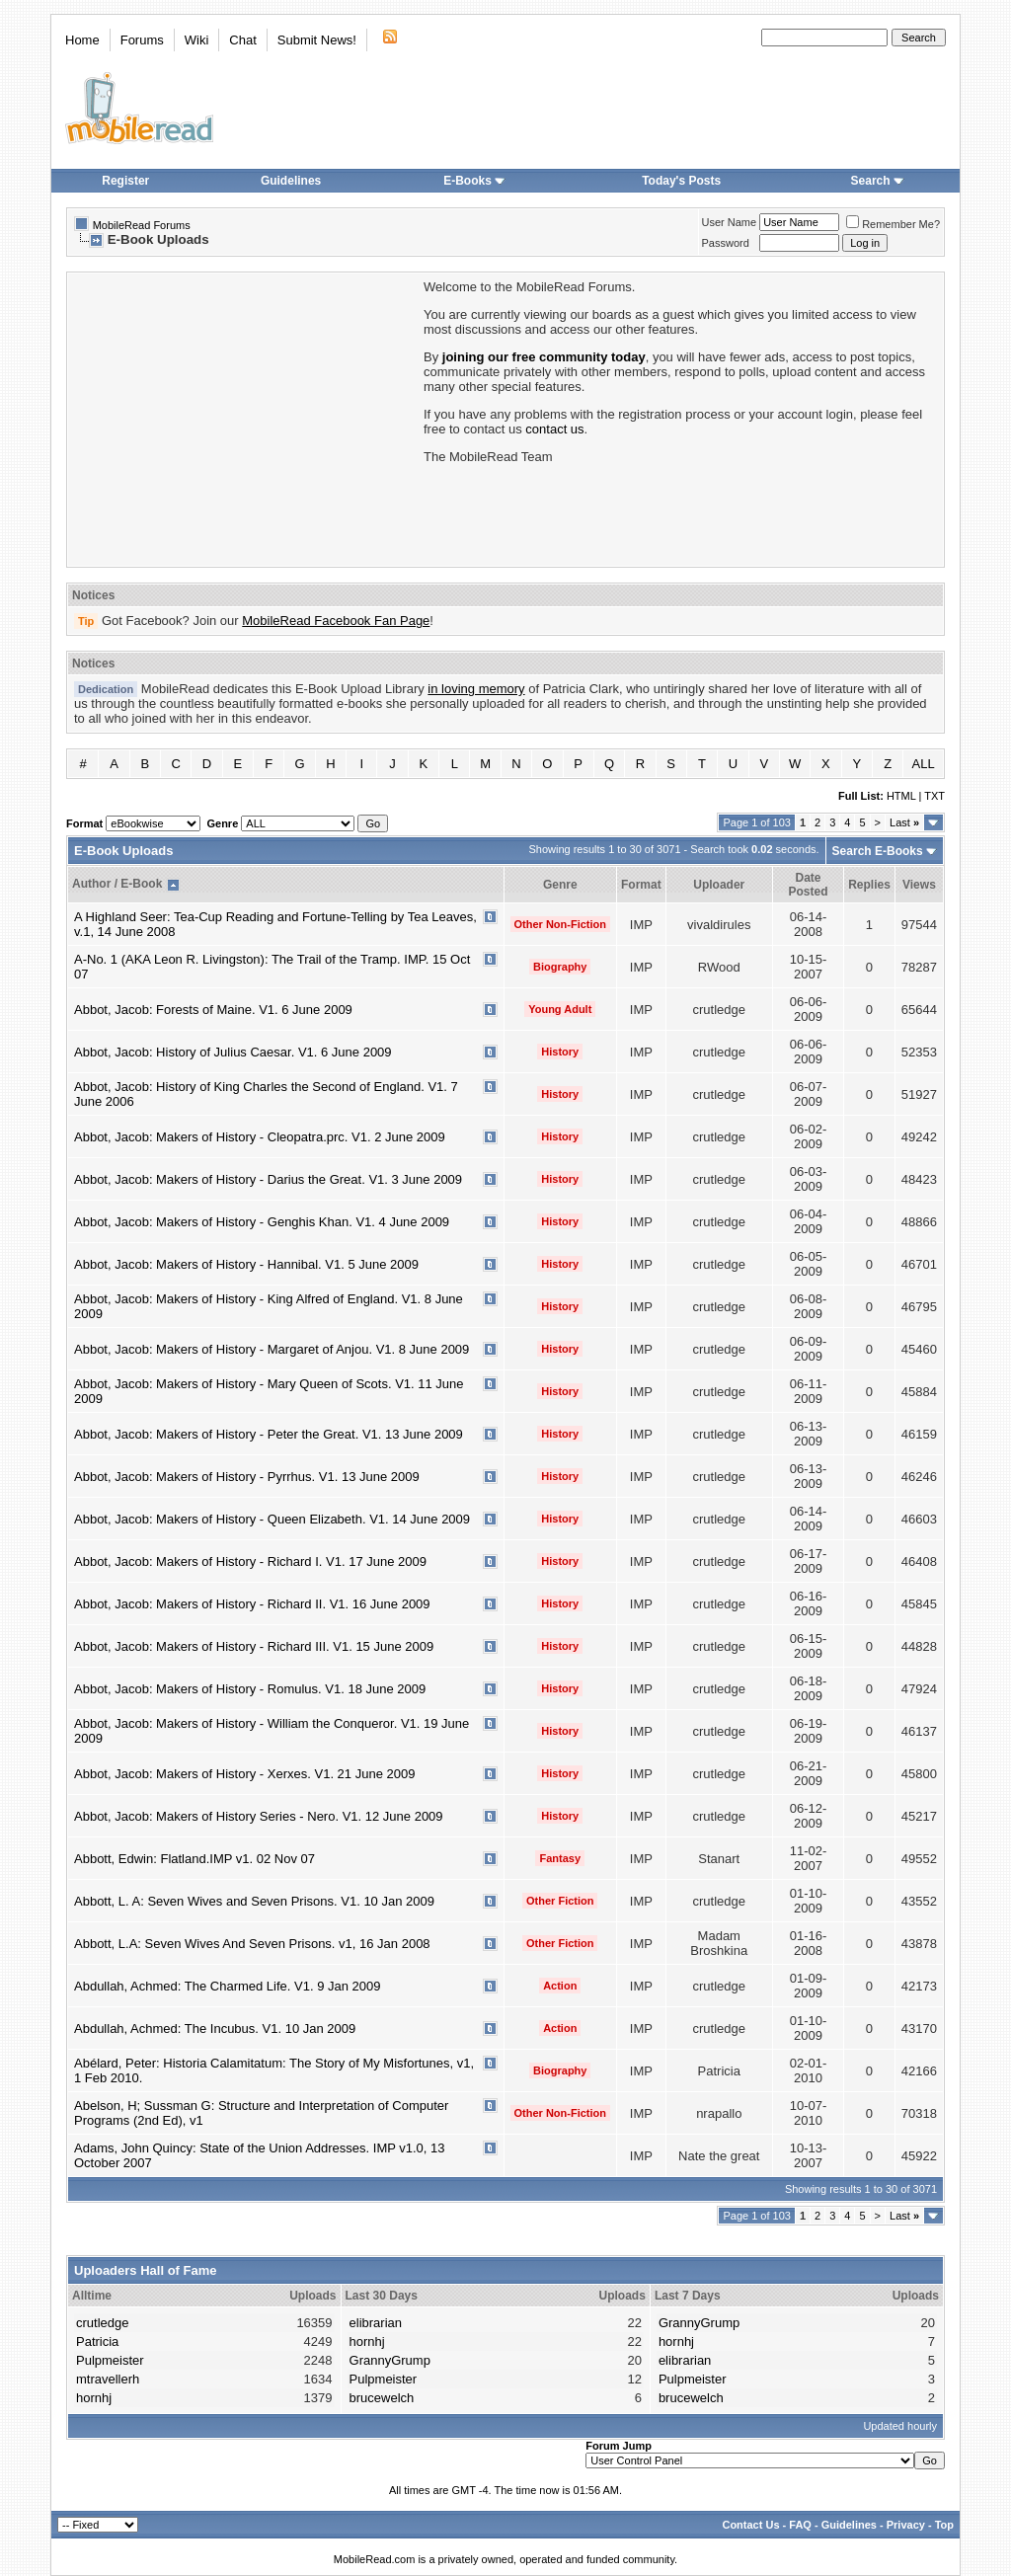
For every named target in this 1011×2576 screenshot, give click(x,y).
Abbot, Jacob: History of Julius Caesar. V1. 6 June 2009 (233, 1052)
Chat (242, 40)
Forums (142, 40)
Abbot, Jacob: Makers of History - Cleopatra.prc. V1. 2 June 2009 (259, 1137)
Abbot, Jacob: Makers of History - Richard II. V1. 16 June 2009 (252, 1604)
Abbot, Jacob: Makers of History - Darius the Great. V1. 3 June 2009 (268, 1179)
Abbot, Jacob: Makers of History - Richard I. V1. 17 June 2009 (250, 1561)
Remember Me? (893, 224)
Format (641, 885)
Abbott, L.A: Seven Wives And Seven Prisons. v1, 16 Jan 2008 (252, 1943)
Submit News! (316, 40)
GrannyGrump (390, 2360)
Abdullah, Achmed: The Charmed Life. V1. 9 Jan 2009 (227, 1986)
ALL (923, 763)
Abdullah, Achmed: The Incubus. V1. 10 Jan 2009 (214, 2028)
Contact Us (750, 2525)
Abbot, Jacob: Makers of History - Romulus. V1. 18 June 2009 (250, 1688)
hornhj (94, 2397)
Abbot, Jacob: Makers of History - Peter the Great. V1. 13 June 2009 (268, 1434)
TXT (934, 796)
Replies (869, 885)
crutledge (102, 2322)
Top (944, 2525)
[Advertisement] (244, 417)
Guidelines (291, 181)
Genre (560, 885)
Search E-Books (877, 851)
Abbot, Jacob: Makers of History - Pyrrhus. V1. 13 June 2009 (247, 1476)
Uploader (718, 885)
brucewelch (382, 2397)
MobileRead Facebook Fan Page (335, 620)
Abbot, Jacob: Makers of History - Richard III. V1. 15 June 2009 (253, 1646)
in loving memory (476, 688)
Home (82, 40)
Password (725, 243)
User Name (729, 222)
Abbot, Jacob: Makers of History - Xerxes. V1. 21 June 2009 (244, 1773)
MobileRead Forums (142, 225)
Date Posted (807, 884)
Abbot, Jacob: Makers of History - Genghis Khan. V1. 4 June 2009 (261, 1221)
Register (125, 181)
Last (904, 822)
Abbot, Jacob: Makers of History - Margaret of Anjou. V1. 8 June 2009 (271, 1349)
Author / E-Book (117, 884)
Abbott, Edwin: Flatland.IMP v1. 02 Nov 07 (194, 1858)
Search (877, 181)
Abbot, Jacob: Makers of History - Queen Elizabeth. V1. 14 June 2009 (272, 1519)
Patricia (97, 2341)
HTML (901, 796)
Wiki (197, 40)
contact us (554, 429)
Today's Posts (681, 181)
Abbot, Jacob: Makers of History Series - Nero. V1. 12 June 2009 (258, 1816)
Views (919, 885)
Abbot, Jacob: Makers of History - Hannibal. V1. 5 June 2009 (246, 1264)
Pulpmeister (110, 2360)
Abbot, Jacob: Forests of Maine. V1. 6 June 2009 (213, 1009)
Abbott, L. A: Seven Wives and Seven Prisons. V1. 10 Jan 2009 (254, 1901)
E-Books (474, 181)
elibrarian (376, 2322)
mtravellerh (107, 2379)
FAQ (800, 2525)
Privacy (906, 2525)
